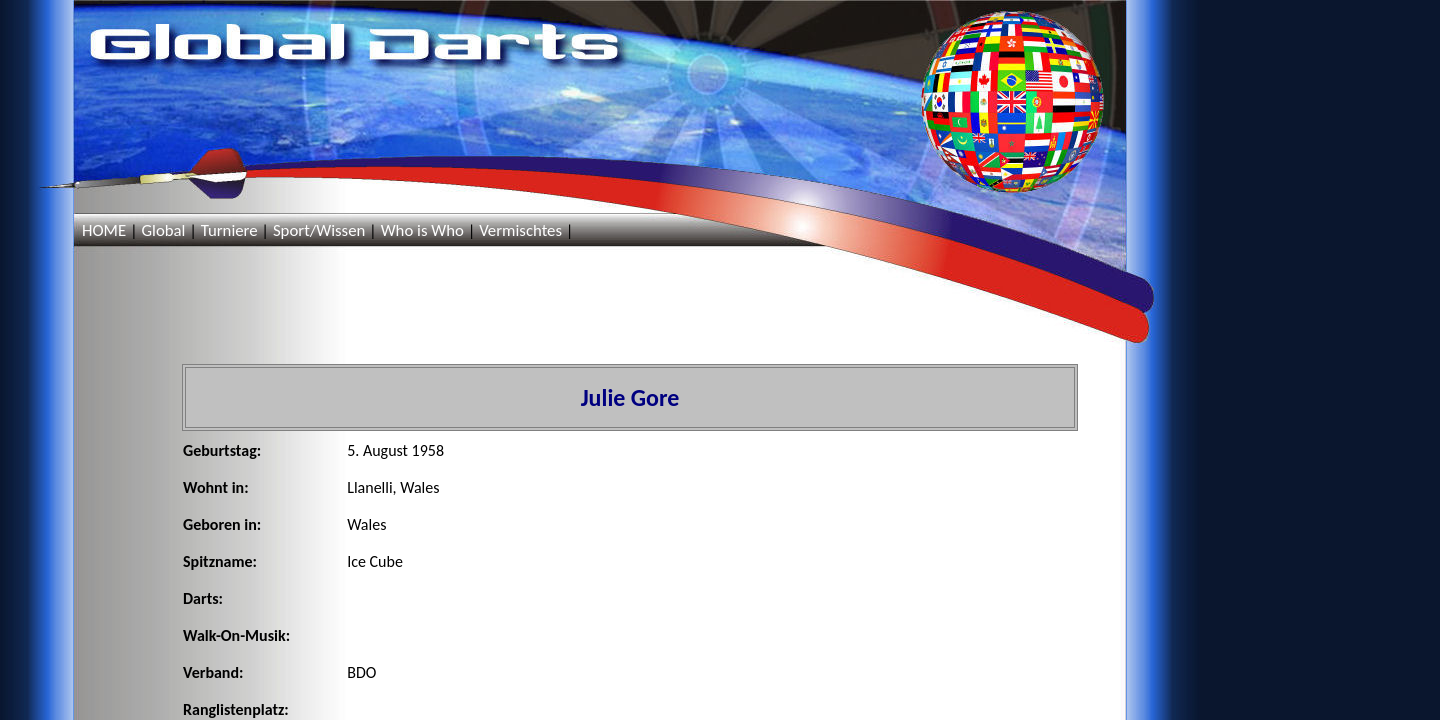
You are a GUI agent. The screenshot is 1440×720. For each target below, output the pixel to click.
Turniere (229, 230)
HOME (104, 230)
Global (163, 230)
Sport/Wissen (319, 230)
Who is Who (422, 230)
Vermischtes (520, 230)
